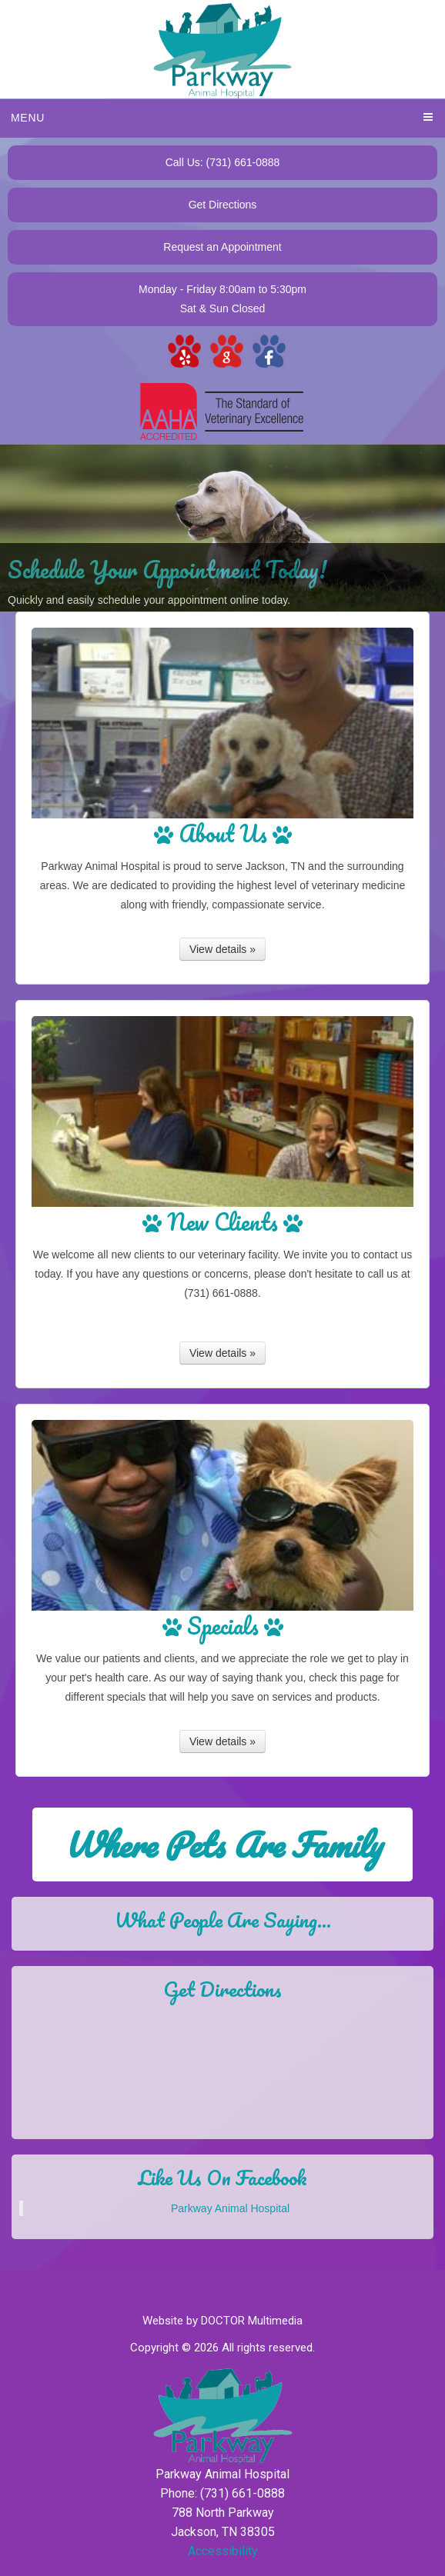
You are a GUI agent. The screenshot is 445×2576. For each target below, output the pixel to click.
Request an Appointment (222, 247)
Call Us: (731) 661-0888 (223, 162)
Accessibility (223, 2551)
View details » (222, 949)
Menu (28, 118)
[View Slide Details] (222, 528)
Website (162, 2321)
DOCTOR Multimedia (252, 2321)
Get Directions (223, 204)
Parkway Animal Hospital (230, 2208)
